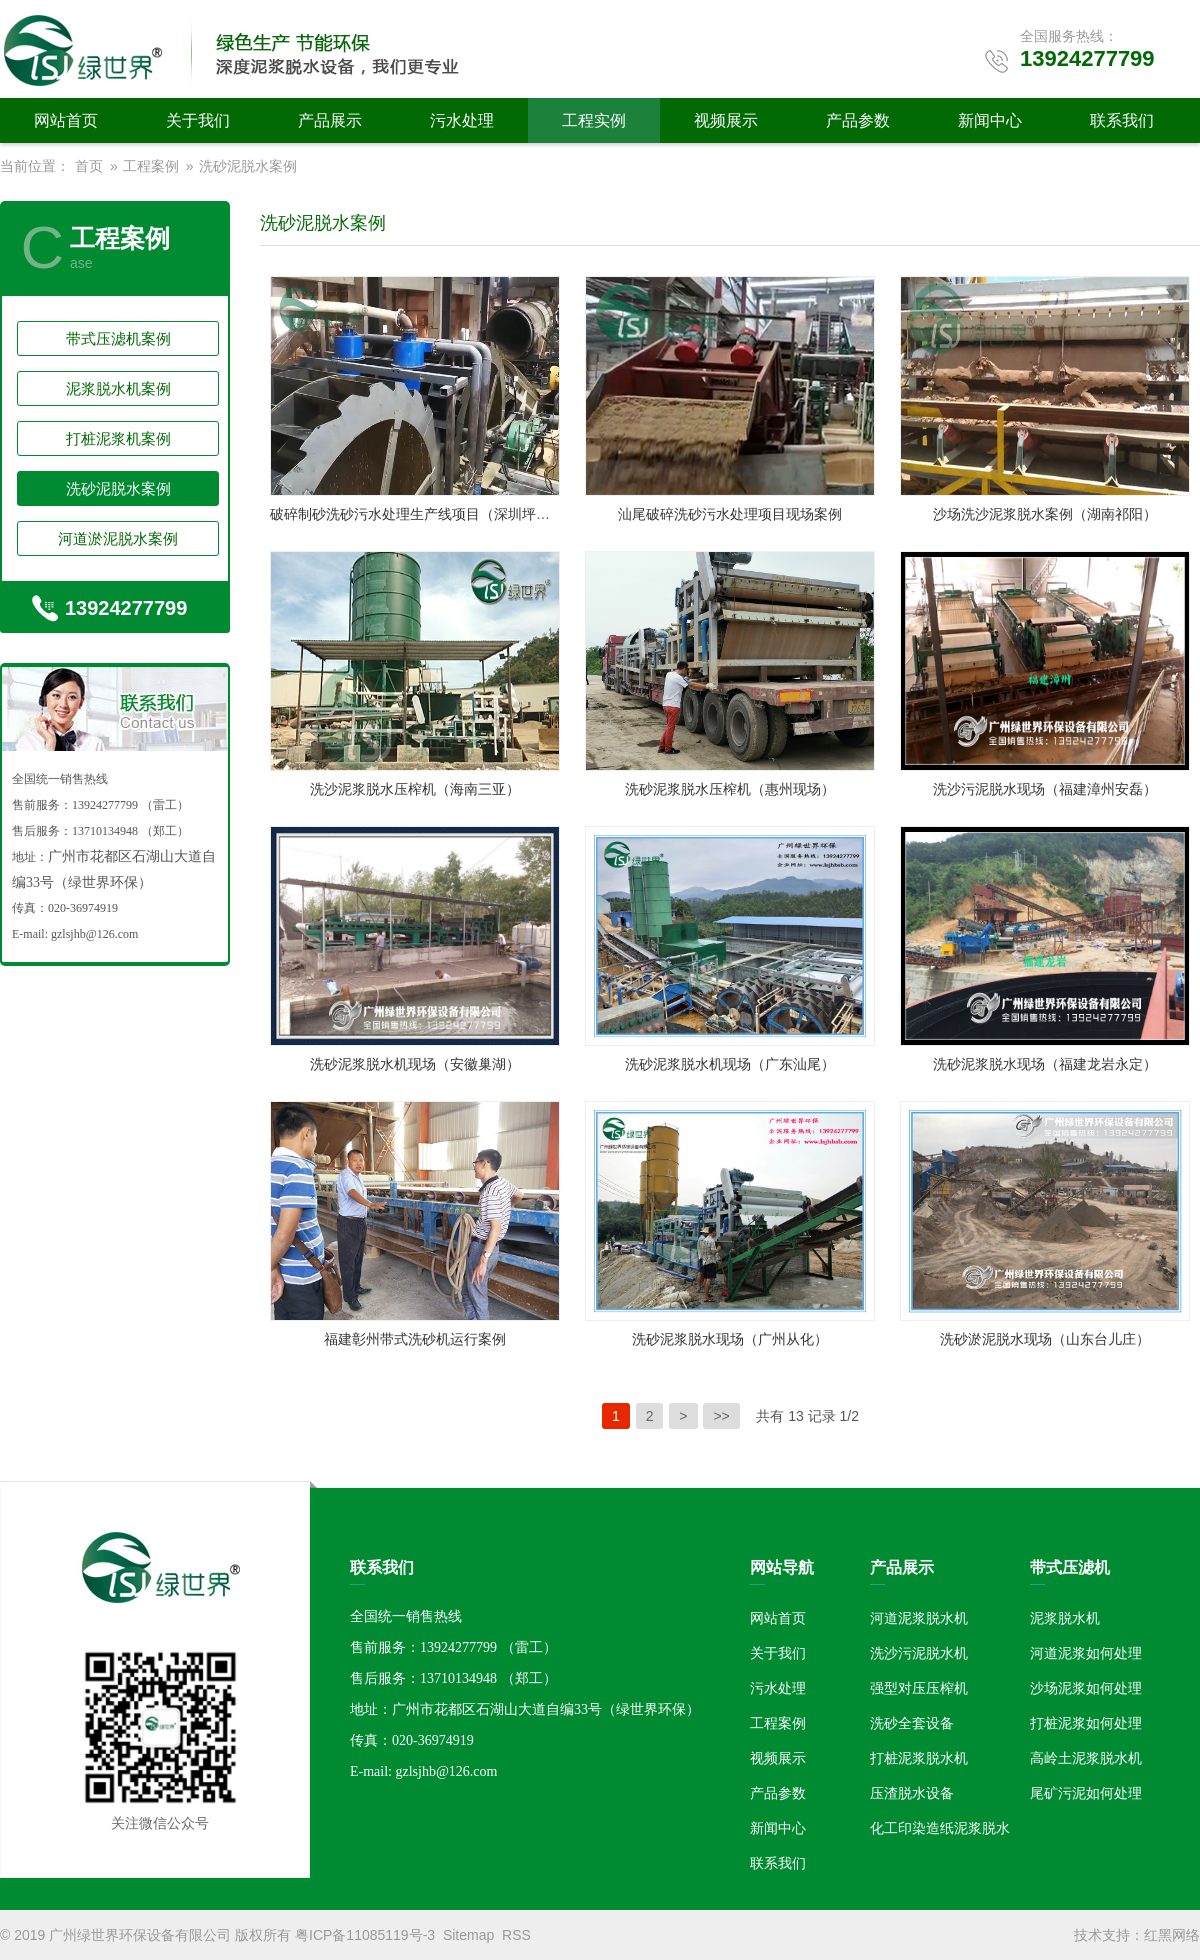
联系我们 (1122, 120)
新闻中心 (990, 120)
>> (721, 1416)
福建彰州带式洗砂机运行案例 (415, 1339)
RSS (516, 1935)
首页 (89, 166)
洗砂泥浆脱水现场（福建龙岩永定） (1045, 1064)
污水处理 (462, 120)
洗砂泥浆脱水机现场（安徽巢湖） (415, 1064)
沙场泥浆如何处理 (1086, 1688)
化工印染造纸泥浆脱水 (940, 1828)
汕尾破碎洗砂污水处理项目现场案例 (730, 514)
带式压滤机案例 (118, 338)
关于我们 (198, 120)
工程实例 (594, 120)
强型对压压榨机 (919, 1688)
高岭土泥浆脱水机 (1086, 1758)
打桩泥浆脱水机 (919, 1758)
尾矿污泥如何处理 (1086, 1793)
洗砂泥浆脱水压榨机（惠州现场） (730, 789)
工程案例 (151, 166)
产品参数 (858, 120)
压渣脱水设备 (912, 1793)
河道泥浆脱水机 (919, 1618)
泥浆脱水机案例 (118, 388)
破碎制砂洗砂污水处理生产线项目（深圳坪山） (417, 514)
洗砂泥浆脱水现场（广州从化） (730, 1339)
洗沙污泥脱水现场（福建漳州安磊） (1045, 789)
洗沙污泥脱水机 (919, 1653)
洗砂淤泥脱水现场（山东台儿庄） (1045, 1339)
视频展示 (726, 120)
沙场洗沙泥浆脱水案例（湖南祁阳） (1045, 514)
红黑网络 (1172, 1935)
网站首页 (66, 120)
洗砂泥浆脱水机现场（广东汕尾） (730, 1064)
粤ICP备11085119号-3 (365, 1935)
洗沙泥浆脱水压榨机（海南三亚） (415, 789)
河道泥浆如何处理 (1086, 1653)
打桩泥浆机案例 (118, 438)
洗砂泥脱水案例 (248, 166)
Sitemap (468, 1935)
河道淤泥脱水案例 (118, 538)
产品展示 (330, 120)
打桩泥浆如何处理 (1086, 1723)
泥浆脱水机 (1065, 1618)
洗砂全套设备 (912, 1723)
